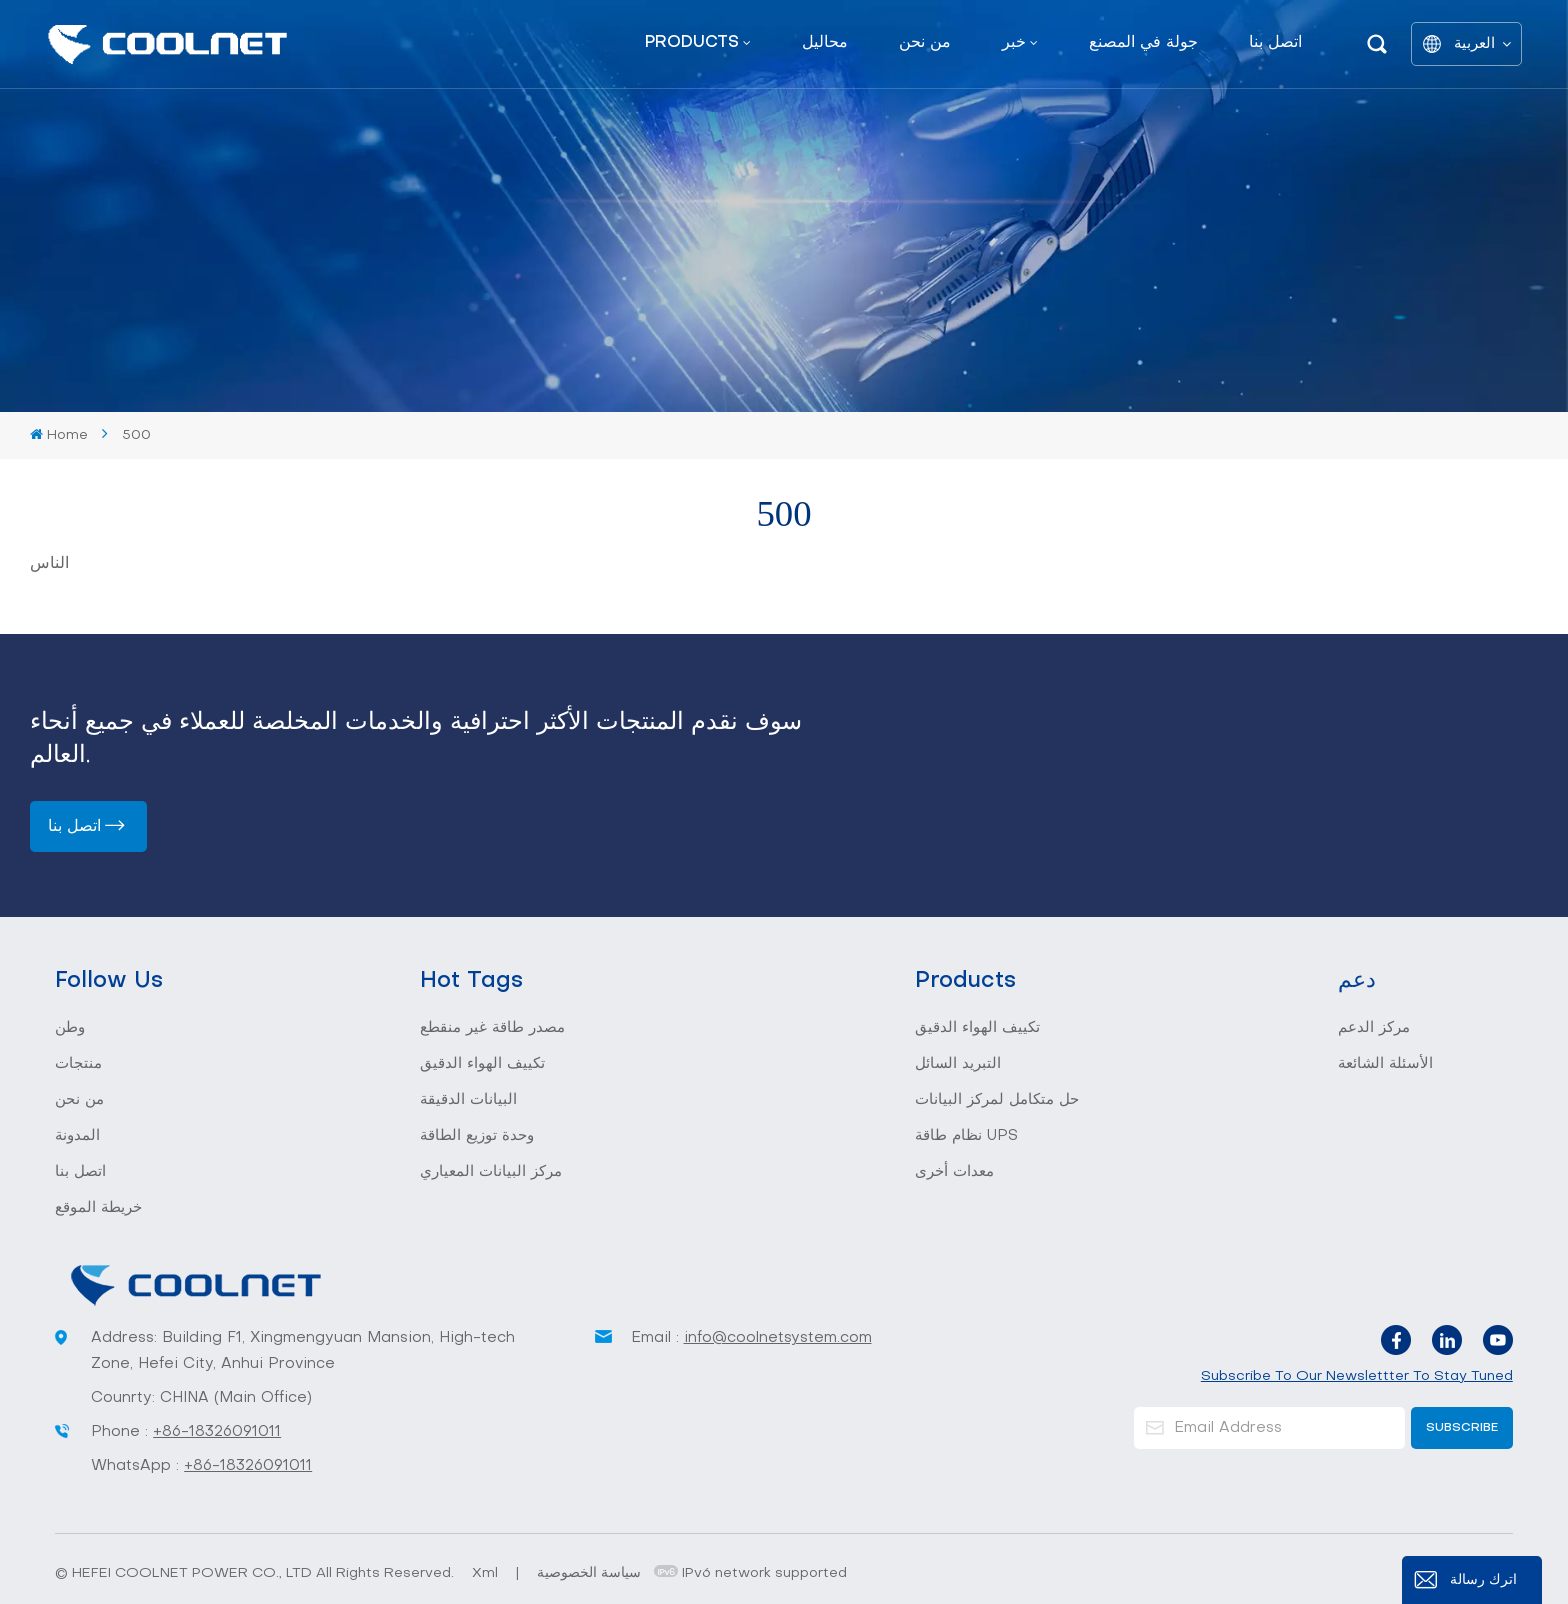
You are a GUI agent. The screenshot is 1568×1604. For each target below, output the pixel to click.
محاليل (825, 43)
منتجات (78, 1064)
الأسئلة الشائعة (1385, 1064)
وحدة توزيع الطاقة (477, 1136)
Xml (485, 1573)
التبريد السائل (958, 1064)
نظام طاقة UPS (966, 1136)
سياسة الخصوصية (589, 1573)
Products (692, 43)
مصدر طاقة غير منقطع (492, 1028)
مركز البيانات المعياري (491, 1172)
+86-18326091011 (217, 1432)
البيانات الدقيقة (468, 1100)
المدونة (77, 1136)
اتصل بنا (1275, 43)
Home (59, 435)
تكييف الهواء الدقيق (482, 1064)
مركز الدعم (1374, 1028)
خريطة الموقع (98, 1208)
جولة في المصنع (1143, 43)
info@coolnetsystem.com (778, 1338)
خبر (1014, 43)
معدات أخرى (954, 1172)
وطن (70, 1028)
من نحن (925, 43)
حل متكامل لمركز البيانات (997, 1100)
